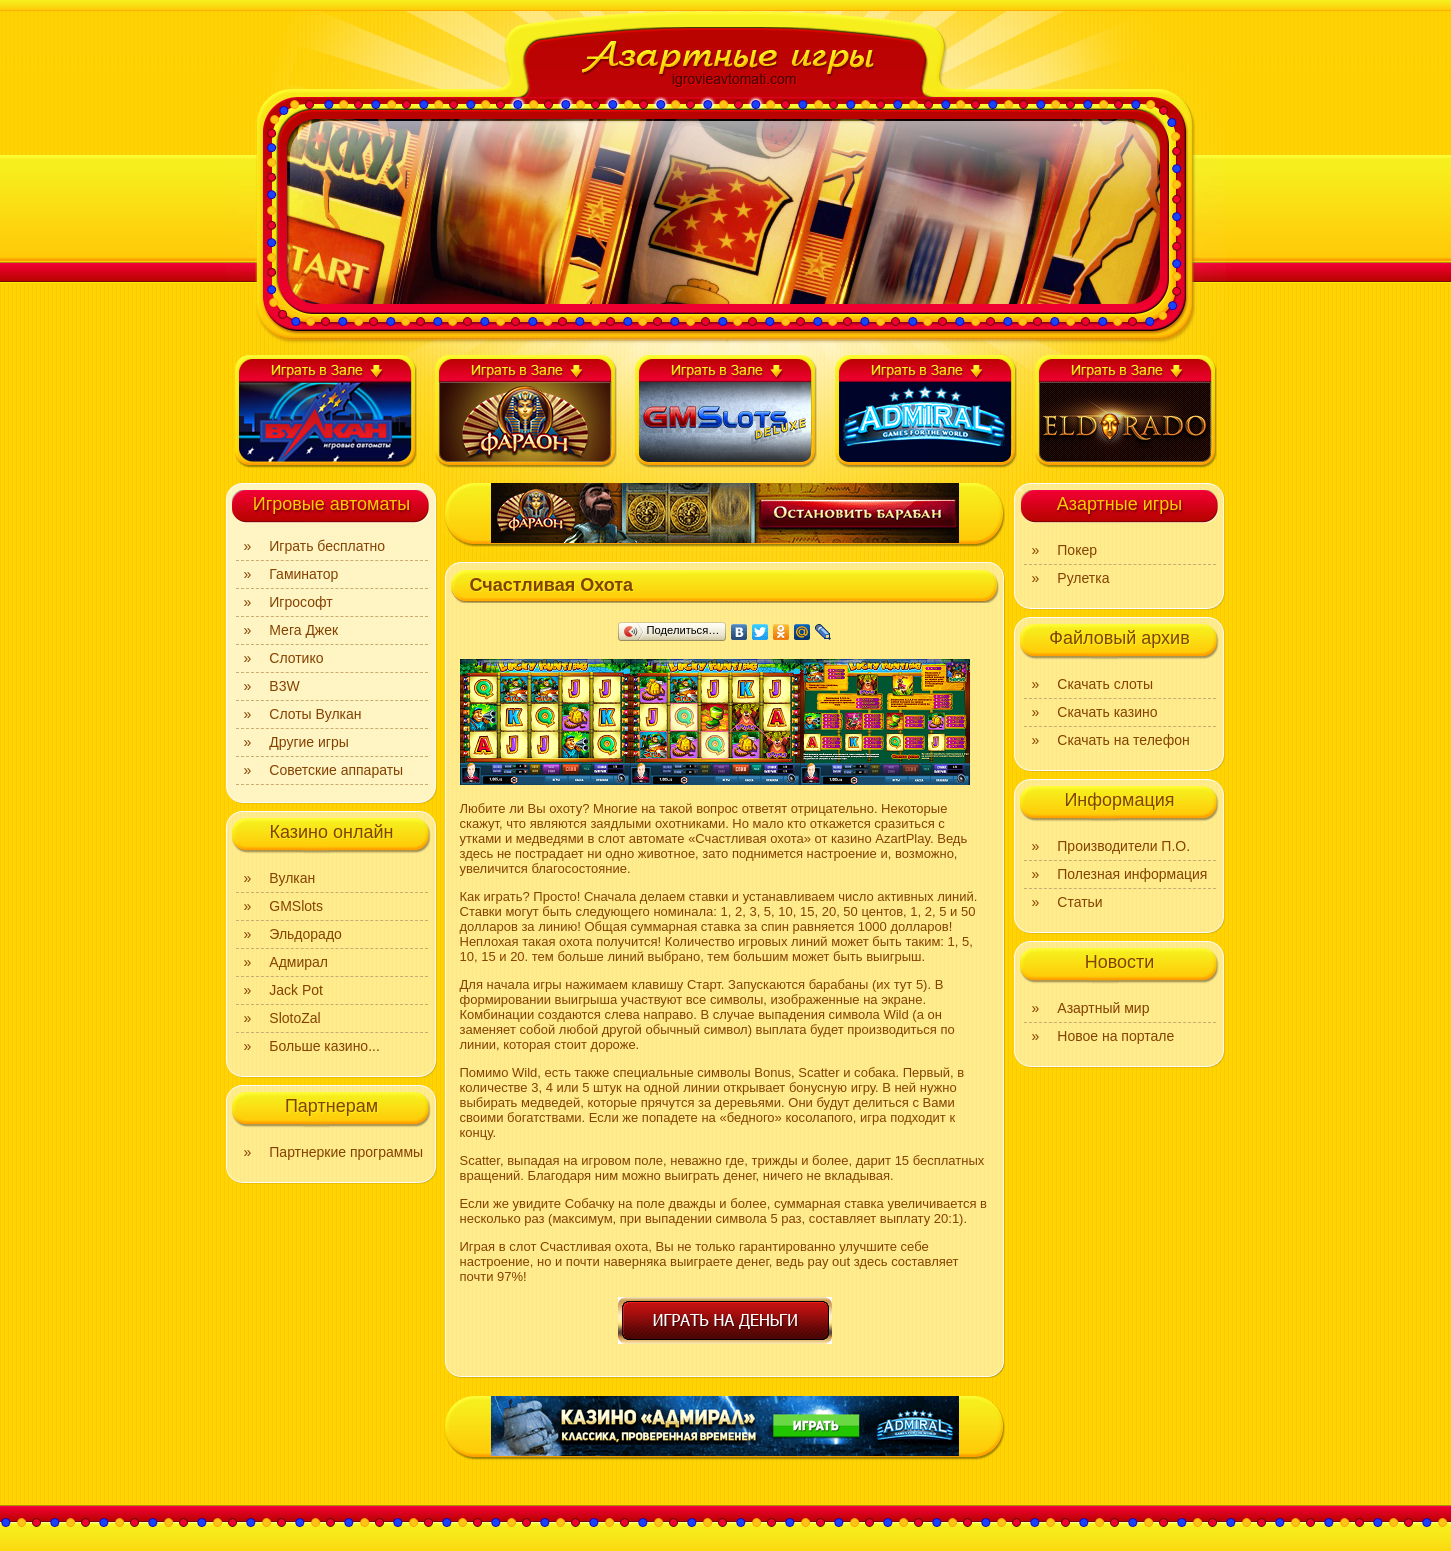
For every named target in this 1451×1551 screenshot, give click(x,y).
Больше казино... (324, 1046)
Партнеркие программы (346, 1152)
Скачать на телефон (1123, 740)
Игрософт (300, 602)
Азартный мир (1103, 1008)
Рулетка (1083, 578)
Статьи (1079, 902)
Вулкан (292, 878)
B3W (284, 686)
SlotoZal (294, 1018)
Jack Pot (296, 990)
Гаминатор (303, 574)
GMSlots (296, 906)
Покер (1077, 550)
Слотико (296, 658)
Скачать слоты (1105, 684)
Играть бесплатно (327, 546)
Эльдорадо (305, 934)
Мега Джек (303, 630)
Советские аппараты (336, 770)
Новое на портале (1115, 1036)
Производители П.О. (1123, 846)
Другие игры (309, 742)
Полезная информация (1132, 874)
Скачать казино (1107, 712)
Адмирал (298, 962)
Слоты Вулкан (315, 714)
